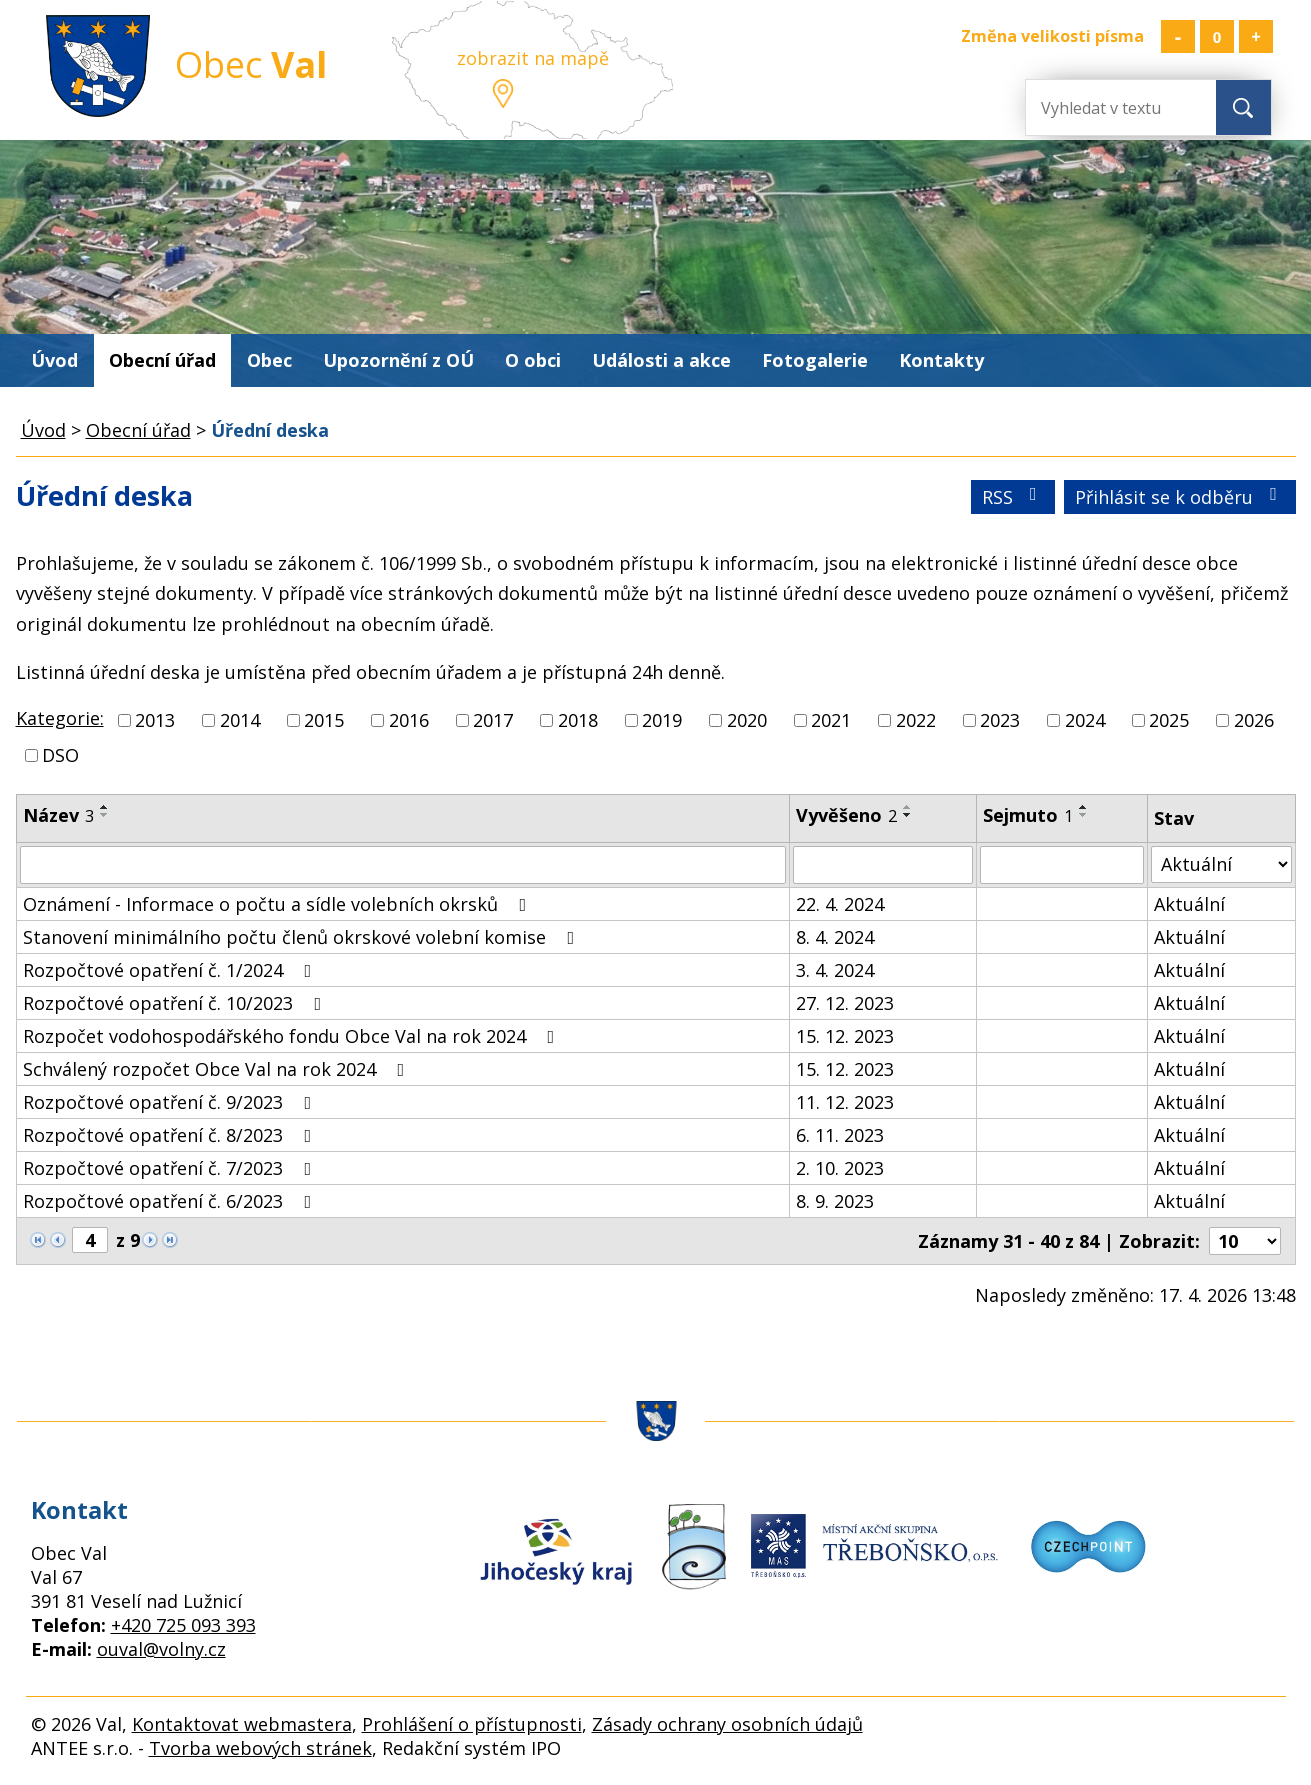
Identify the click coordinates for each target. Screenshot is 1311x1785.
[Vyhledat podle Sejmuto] (1062, 865)
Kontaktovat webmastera (242, 1724)
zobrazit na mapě (533, 58)
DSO (60, 755)
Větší (1256, 36)
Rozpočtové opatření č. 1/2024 (171, 970)
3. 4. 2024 (835, 970)
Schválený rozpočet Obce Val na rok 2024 (218, 1069)
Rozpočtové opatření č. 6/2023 (171, 1201)
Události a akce (661, 360)
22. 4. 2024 (840, 904)
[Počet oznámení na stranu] (1245, 1241)
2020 (747, 720)
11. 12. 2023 (845, 1102)
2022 (916, 720)
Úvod (54, 360)
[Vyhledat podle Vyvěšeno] (882, 865)
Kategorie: (60, 718)
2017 (493, 720)
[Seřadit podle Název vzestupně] (105, 807)
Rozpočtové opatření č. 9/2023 (171, 1102)
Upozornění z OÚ (398, 360)
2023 (1000, 720)
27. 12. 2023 (845, 1003)
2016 (409, 720)
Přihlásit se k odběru (1180, 497)
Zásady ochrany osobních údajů (727, 1724)
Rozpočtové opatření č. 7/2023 (171, 1168)
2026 (1254, 720)
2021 (831, 720)
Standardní (1217, 36)
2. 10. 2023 (840, 1168)
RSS (1013, 497)
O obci (533, 360)
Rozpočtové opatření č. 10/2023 (176, 1003)
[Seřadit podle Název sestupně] (105, 815)
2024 (1085, 720)
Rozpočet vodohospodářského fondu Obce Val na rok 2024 (293, 1036)
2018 (578, 720)
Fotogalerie (815, 360)
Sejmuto (1028, 815)
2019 (662, 720)
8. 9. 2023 (835, 1201)
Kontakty (941, 360)
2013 (155, 720)
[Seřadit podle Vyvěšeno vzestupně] (908, 807)
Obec (269, 360)
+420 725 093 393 (183, 1625)
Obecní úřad (162, 360)
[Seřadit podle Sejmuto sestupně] (1084, 815)
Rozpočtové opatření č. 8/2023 (171, 1135)
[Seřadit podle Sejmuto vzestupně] (1084, 807)
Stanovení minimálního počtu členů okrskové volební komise (303, 937)
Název (58, 815)
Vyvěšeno (846, 815)
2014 (240, 720)
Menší (1178, 36)
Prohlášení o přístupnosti (472, 1724)
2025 (1169, 720)
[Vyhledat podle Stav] (1221, 864)
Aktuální (1189, 904)
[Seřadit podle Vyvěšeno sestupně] (908, 815)
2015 (324, 720)
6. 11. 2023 (840, 1135)
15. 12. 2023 (845, 1036)
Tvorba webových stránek (260, 1748)
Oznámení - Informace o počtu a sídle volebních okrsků (279, 904)
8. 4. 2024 (835, 937)
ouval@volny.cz (161, 1649)
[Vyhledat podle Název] (403, 865)
